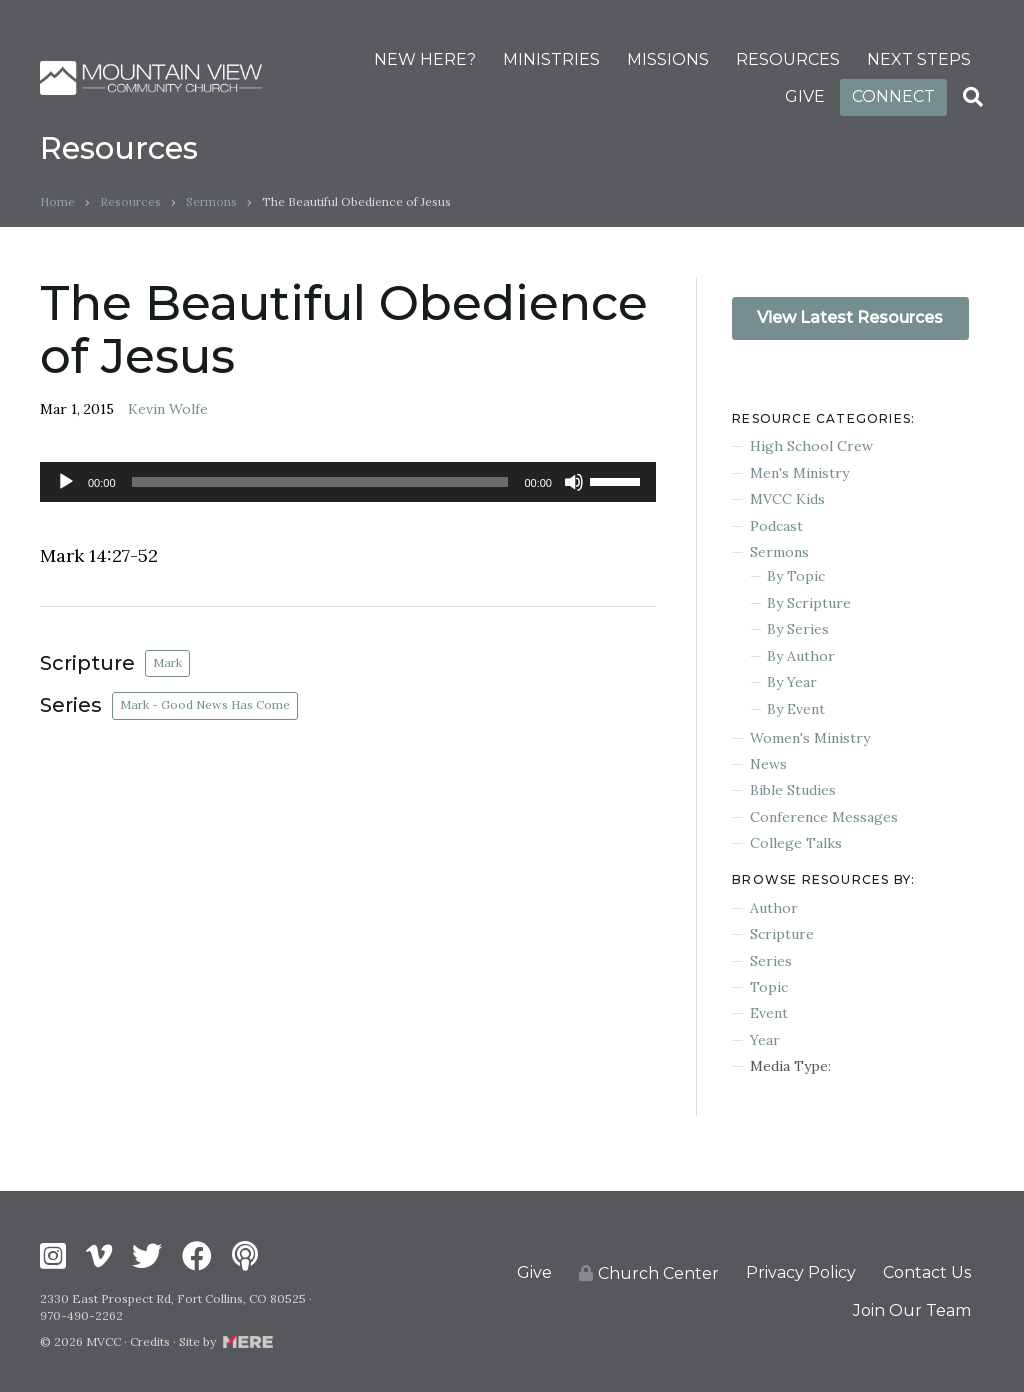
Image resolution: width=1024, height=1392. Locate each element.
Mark (167, 662)
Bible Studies (793, 790)
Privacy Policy (801, 1272)
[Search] (973, 97)
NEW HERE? (425, 59)
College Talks (796, 843)
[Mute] (574, 482)
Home (57, 201)
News (768, 764)
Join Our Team (912, 1310)
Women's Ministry (810, 738)
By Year (792, 682)
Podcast (776, 526)
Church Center (649, 1273)
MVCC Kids (787, 499)
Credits (150, 1341)
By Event (796, 709)
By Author (801, 656)
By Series (798, 629)
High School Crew (811, 446)
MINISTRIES (551, 59)
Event (769, 1013)
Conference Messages (824, 817)
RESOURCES (788, 59)
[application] (348, 482)
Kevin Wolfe (168, 409)
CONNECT (893, 96)
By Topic (796, 576)
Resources (130, 201)
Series (771, 961)
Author (774, 908)
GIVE (805, 96)
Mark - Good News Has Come (205, 704)
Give (534, 1272)
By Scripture (809, 603)
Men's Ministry (799, 473)
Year (765, 1040)
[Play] (66, 482)
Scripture (782, 934)
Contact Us (927, 1272)
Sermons (211, 201)
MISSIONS (668, 59)
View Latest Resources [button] (850, 317)
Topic (769, 987)
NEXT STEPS (919, 59)
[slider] (320, 482)
